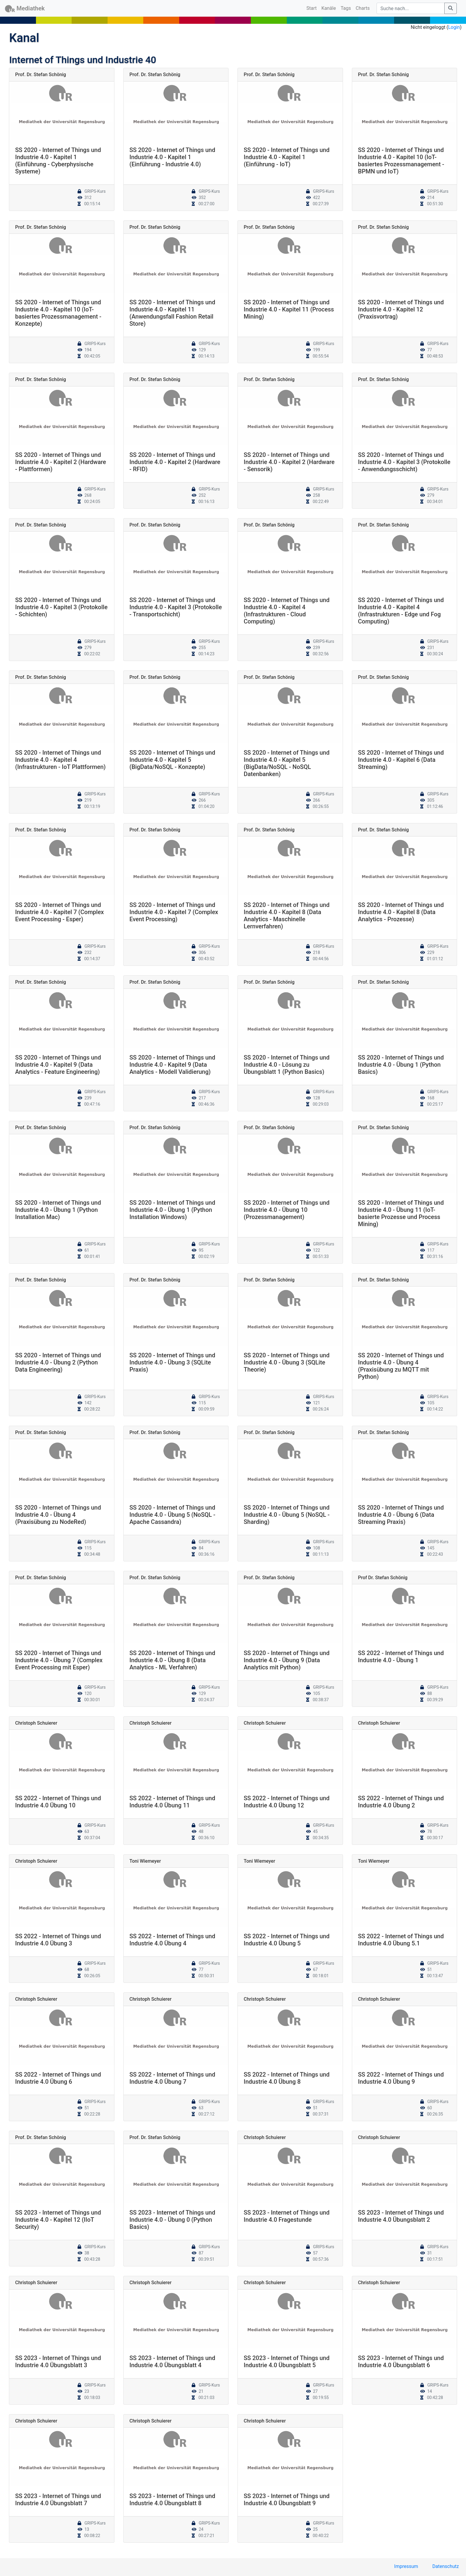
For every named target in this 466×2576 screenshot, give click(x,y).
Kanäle (329, 8)
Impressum (406, 2566)
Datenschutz (445, 2566)
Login (454, 27)
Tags (346, 8)
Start (312, 7)
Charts (363, 8)
